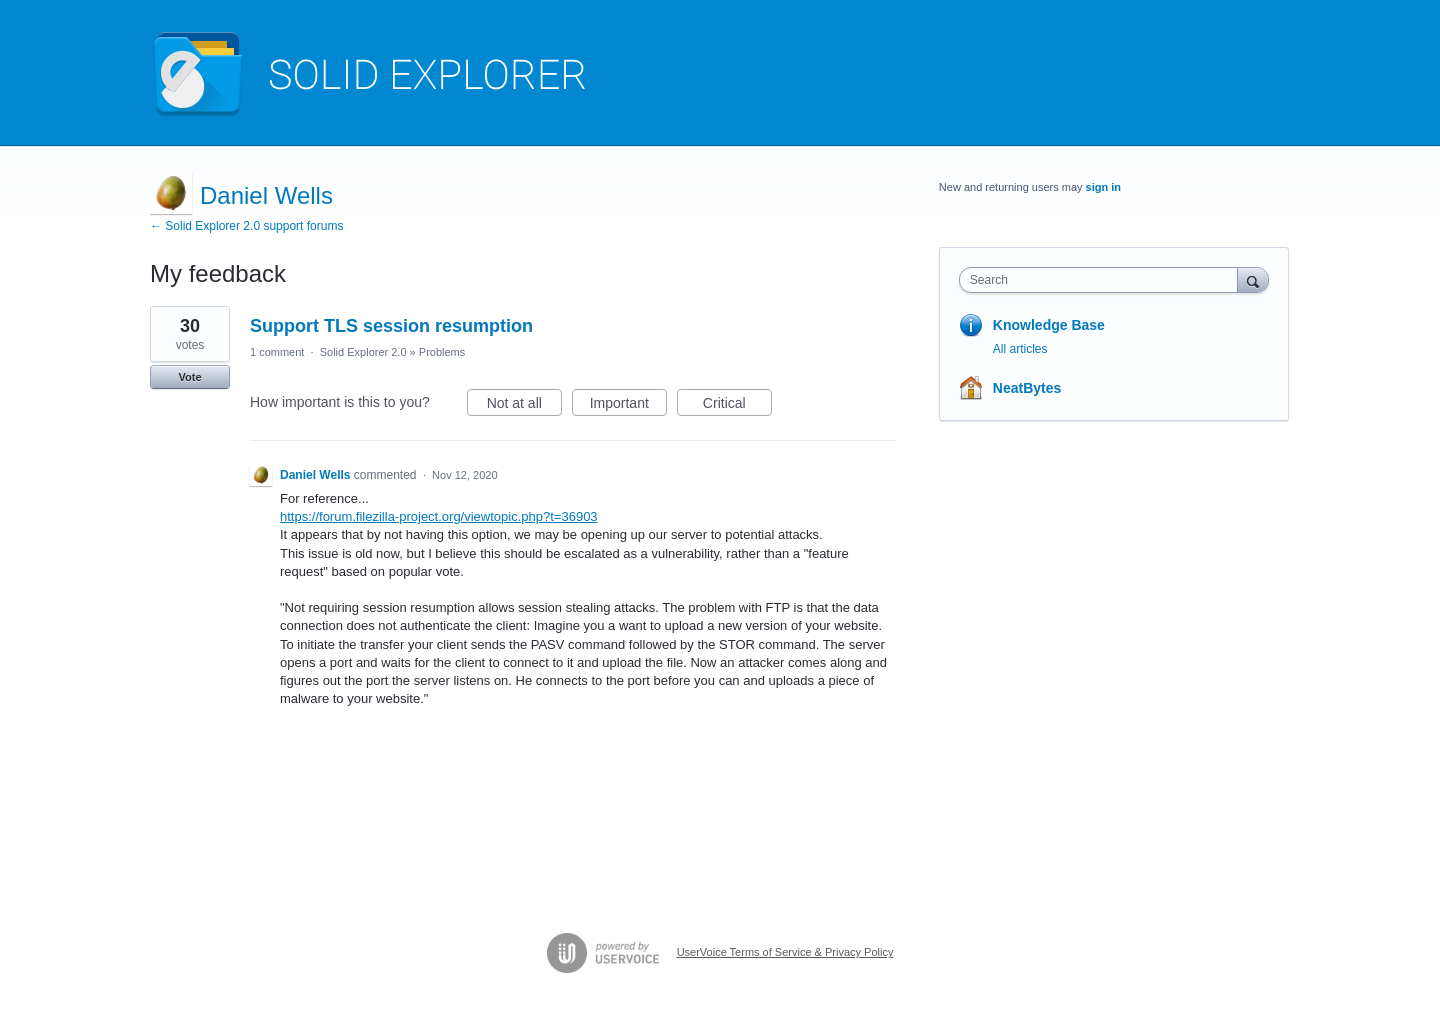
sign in (1103, 187)
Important (628, 406)
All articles (1020, 349)
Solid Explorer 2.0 (363, 352)
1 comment (277, 352)
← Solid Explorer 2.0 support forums (246, 226)
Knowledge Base (1049, 325)
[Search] (1253, 279)
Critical (737, 406)
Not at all (524, 406)
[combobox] (1103, 280)
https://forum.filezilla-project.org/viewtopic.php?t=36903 (439, 516)
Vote (189, 377)
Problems (442, 352)
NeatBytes (1027, 388)
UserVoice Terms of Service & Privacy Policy (785, 952)
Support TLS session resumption (391, 326)
